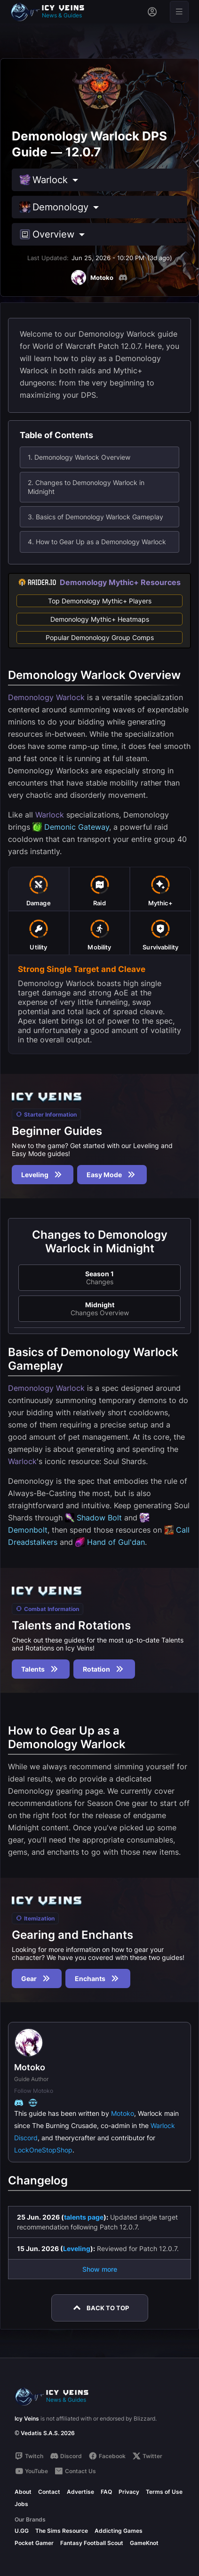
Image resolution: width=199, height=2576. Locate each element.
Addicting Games (119, 2530)
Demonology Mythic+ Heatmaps (99, 619)
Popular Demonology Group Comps (100, 637)
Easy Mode (112, 1174)
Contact (49, 2491)
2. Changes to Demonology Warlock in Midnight (86, 487)
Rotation (104, 1669)
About (23, 2491)
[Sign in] (152, 12)
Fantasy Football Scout (91, 2542)
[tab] (38, 889)
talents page (83, 2217)
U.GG (22, 2530)
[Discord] (122, 277)
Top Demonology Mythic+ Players (99, 601)
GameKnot (144, 2542)
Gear (36, 1978)
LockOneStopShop (43, 2150)
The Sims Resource (61, 2530)
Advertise (80, 2491)
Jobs (21, 2503)
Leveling (42, 1174)
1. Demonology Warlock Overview (79, 457)
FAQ (106, 2491)
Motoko (122, 2113)
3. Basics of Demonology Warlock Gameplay (95, 517)
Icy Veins (27, 2418)
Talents (40, 1669)
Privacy (129, 2491)
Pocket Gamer (34, 2542)
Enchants (98, 1978)
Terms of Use (164, 2491)
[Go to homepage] (51, 11)
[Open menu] (179, 12)
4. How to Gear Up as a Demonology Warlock (97, 542)
